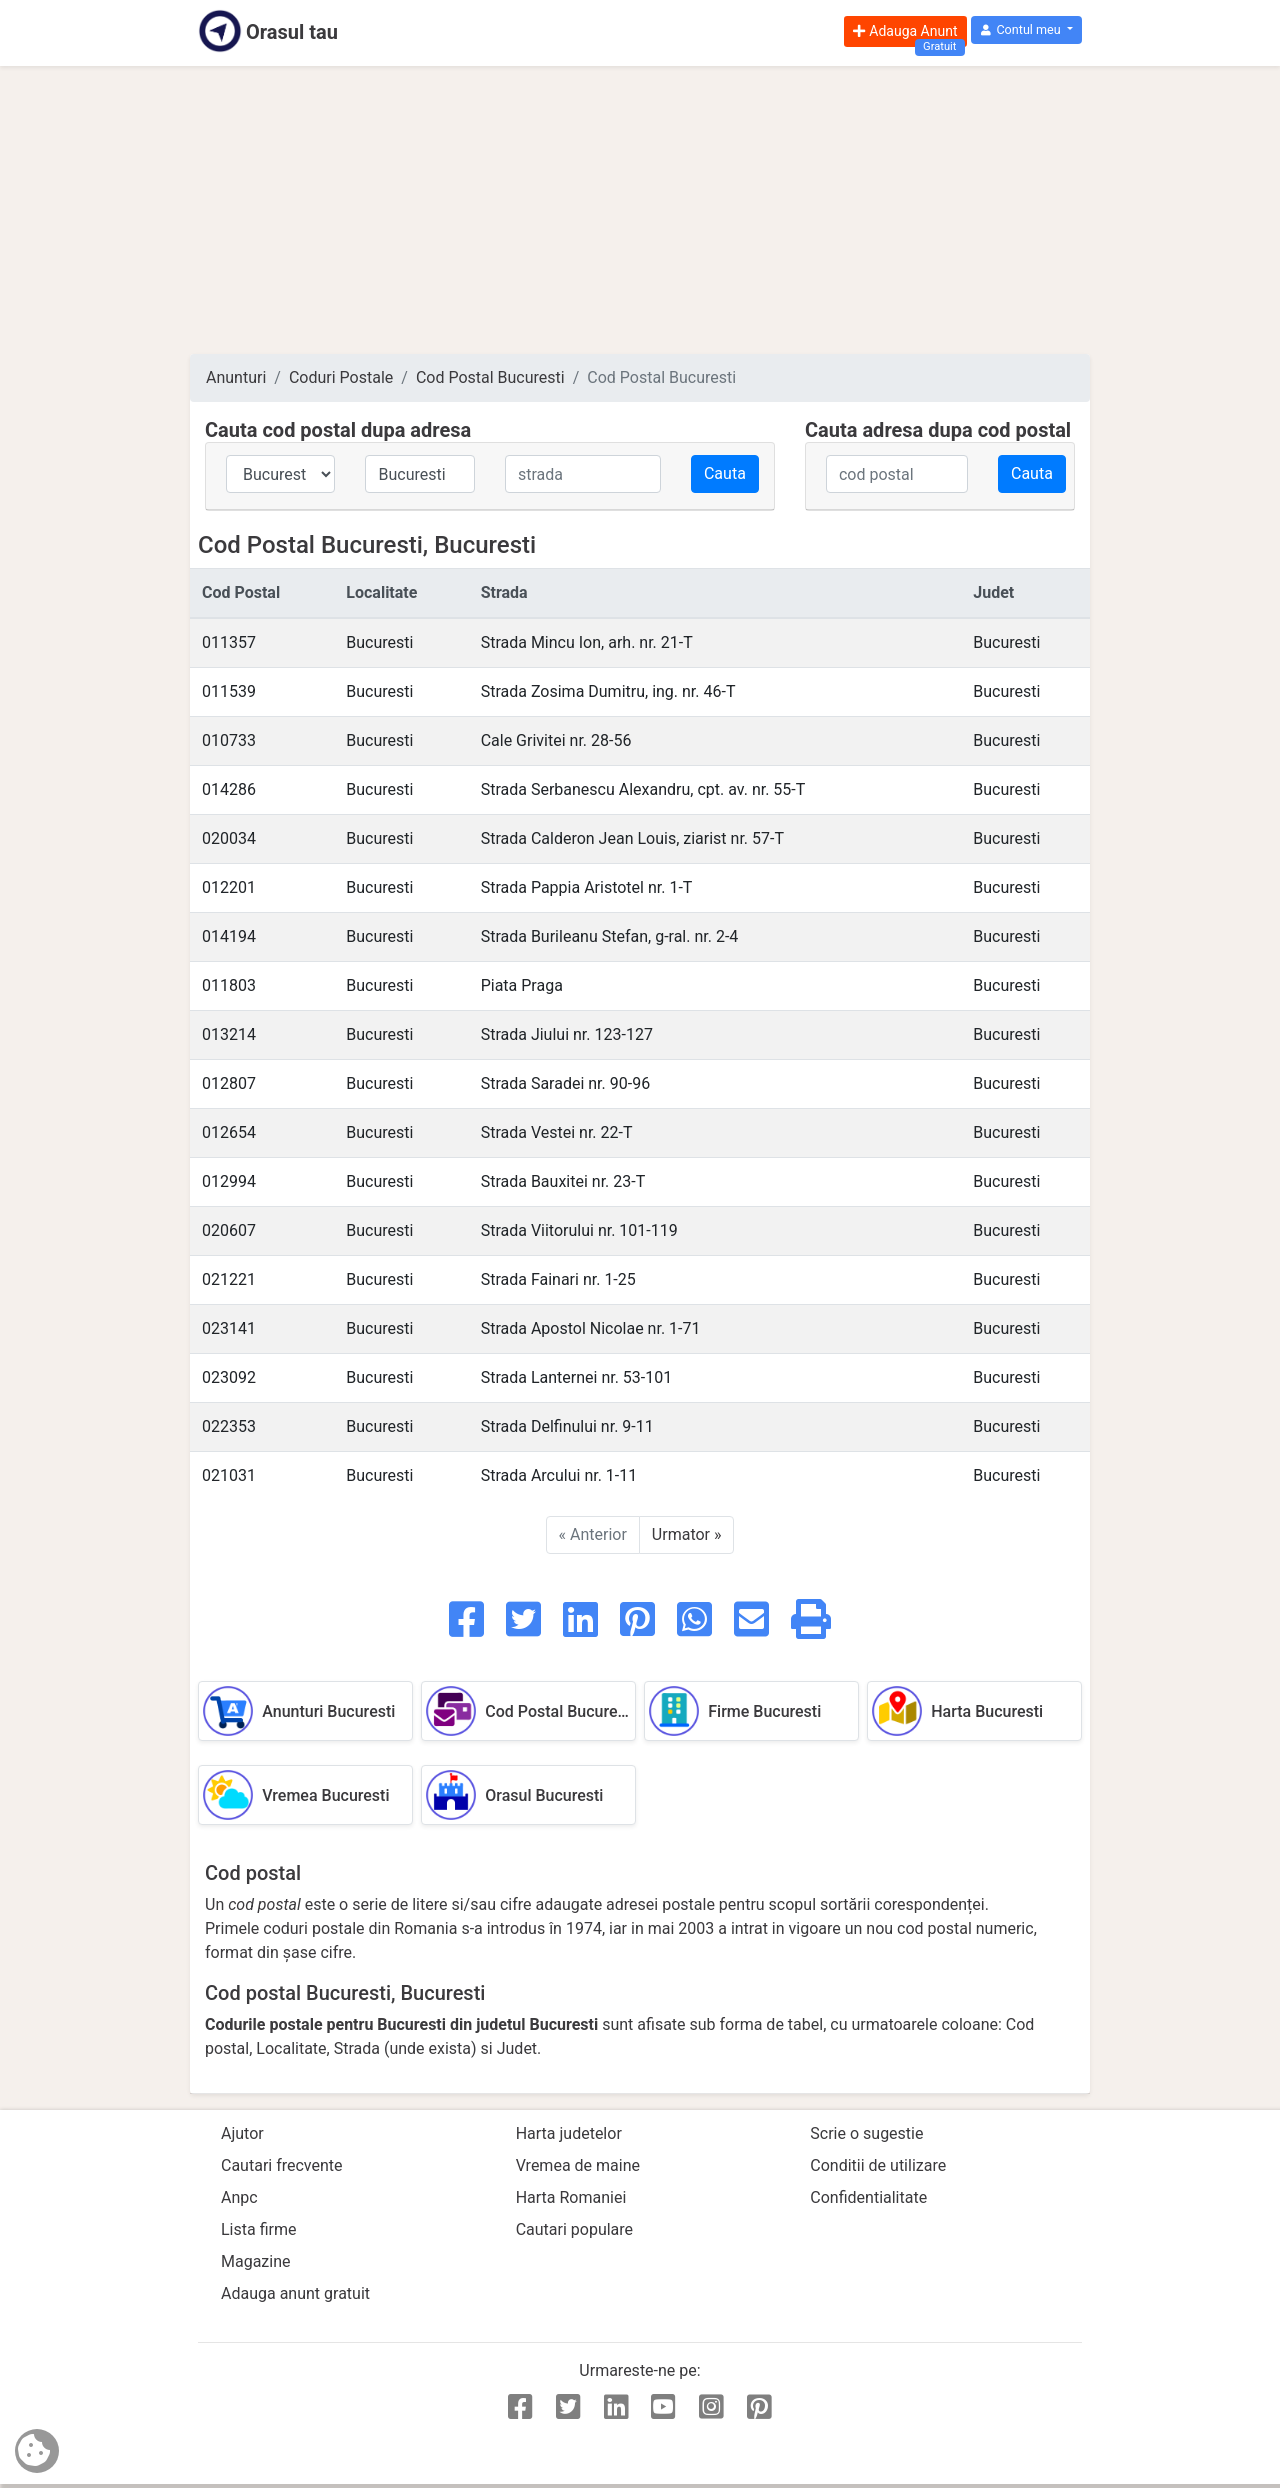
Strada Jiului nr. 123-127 (567, 1034)
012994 (229, 1181)
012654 (229, 1132)
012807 (229, 1083)
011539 (229, 691)
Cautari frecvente (282, 2165)
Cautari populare (574, 2229)
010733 (229, 740)
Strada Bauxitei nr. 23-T (563, 1181)
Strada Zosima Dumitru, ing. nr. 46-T (608, 691)
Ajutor (242, 2133)
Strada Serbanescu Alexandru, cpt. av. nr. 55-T (643, 789)
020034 (229, 838)
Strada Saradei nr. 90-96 (566, 1083)
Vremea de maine (578, 2165)
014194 (229, 936)
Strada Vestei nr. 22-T (557, 1132)
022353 (229, 1426)
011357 (229, 642)
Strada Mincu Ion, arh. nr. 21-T (587, 642)
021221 (229, 1279)
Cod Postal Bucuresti (490, 377)
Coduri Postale (341, 377)
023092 (229, 1377)
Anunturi (236, 377)
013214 (229, 1034)
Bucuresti (379, 642)
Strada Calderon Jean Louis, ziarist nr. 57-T (632, 838)
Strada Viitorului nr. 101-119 (579, 1230)
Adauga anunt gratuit (295, 2293)
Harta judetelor (569, 2133)
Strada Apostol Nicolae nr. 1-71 (591, 1328)
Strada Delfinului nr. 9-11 (567, 1426)
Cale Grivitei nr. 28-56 (556, 740)
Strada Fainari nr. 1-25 (558, 1279)
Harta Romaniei (571, 2197)
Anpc (239, 2197)
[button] (1026, 30)
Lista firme (258, 2229)
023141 (229, 1328)
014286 (229, 789)
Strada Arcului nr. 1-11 (559, 1475)
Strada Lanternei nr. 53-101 (577, 1377)
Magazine (256, 2261)
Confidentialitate (868, 2197)
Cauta (725, 473)
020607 (229, 1230)
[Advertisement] (640, 210)
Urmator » (687, 1534)
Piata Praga (522, 985)
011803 (229, 985)
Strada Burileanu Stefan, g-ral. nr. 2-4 (610, 936)
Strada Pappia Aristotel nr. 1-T (587, 887)
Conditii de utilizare (878, 2165)
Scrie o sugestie (866, 2133)
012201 (229, 887)
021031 (229, 1475)
